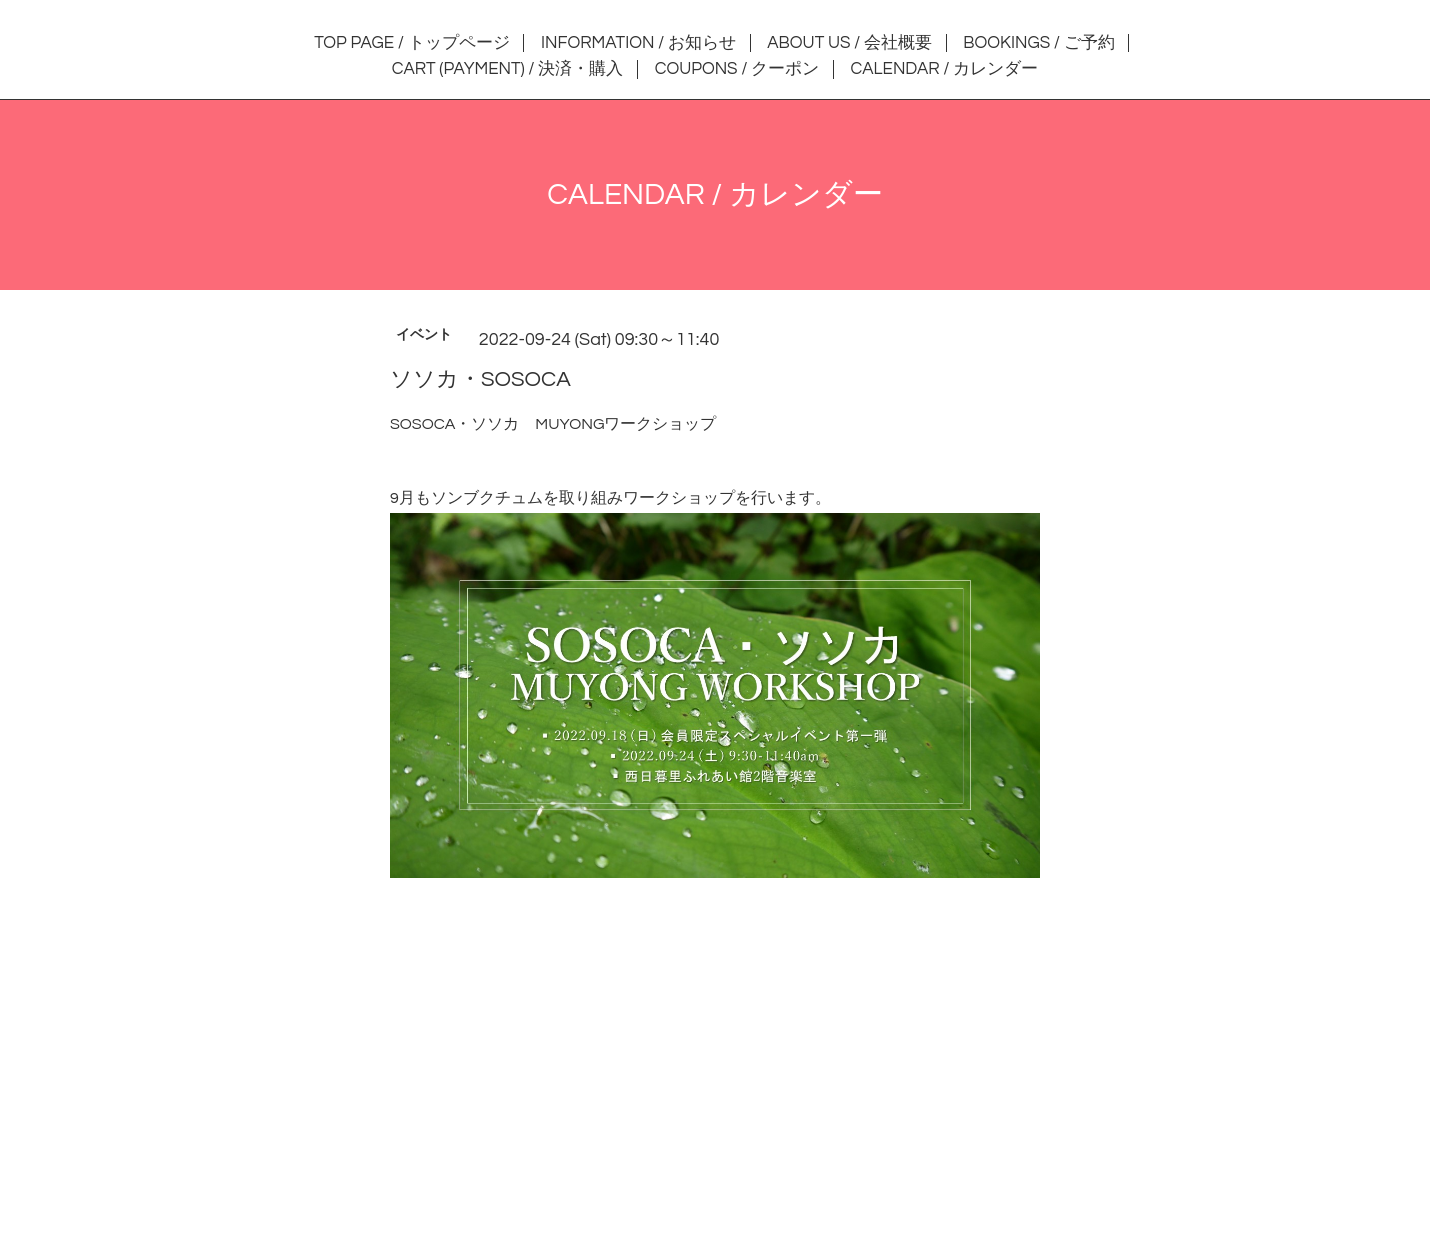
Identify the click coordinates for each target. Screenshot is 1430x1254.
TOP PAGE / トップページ (411, 43)
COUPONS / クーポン (737, 69)
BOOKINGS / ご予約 (1038, 43)
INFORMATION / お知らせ (638, 43)
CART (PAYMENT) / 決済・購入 (508, 69)
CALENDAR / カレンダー (945, 69)
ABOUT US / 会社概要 (849, 43)
